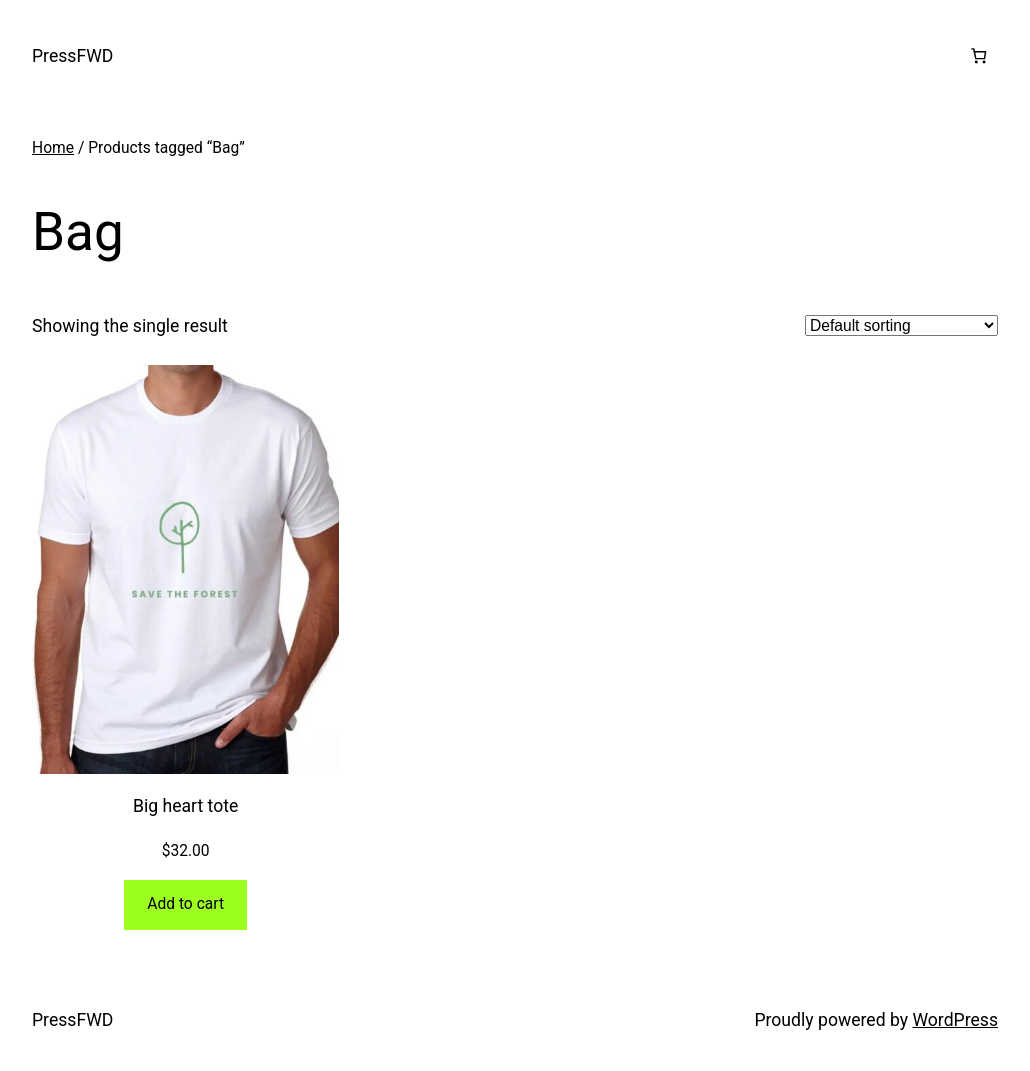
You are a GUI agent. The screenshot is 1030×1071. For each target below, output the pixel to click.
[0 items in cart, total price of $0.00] (978, 55)
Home (53, 148)
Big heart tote (185, 806)
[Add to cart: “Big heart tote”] (185, 905)
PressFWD (72, 56)
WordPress (955, 1020)
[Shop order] (901, 325)
